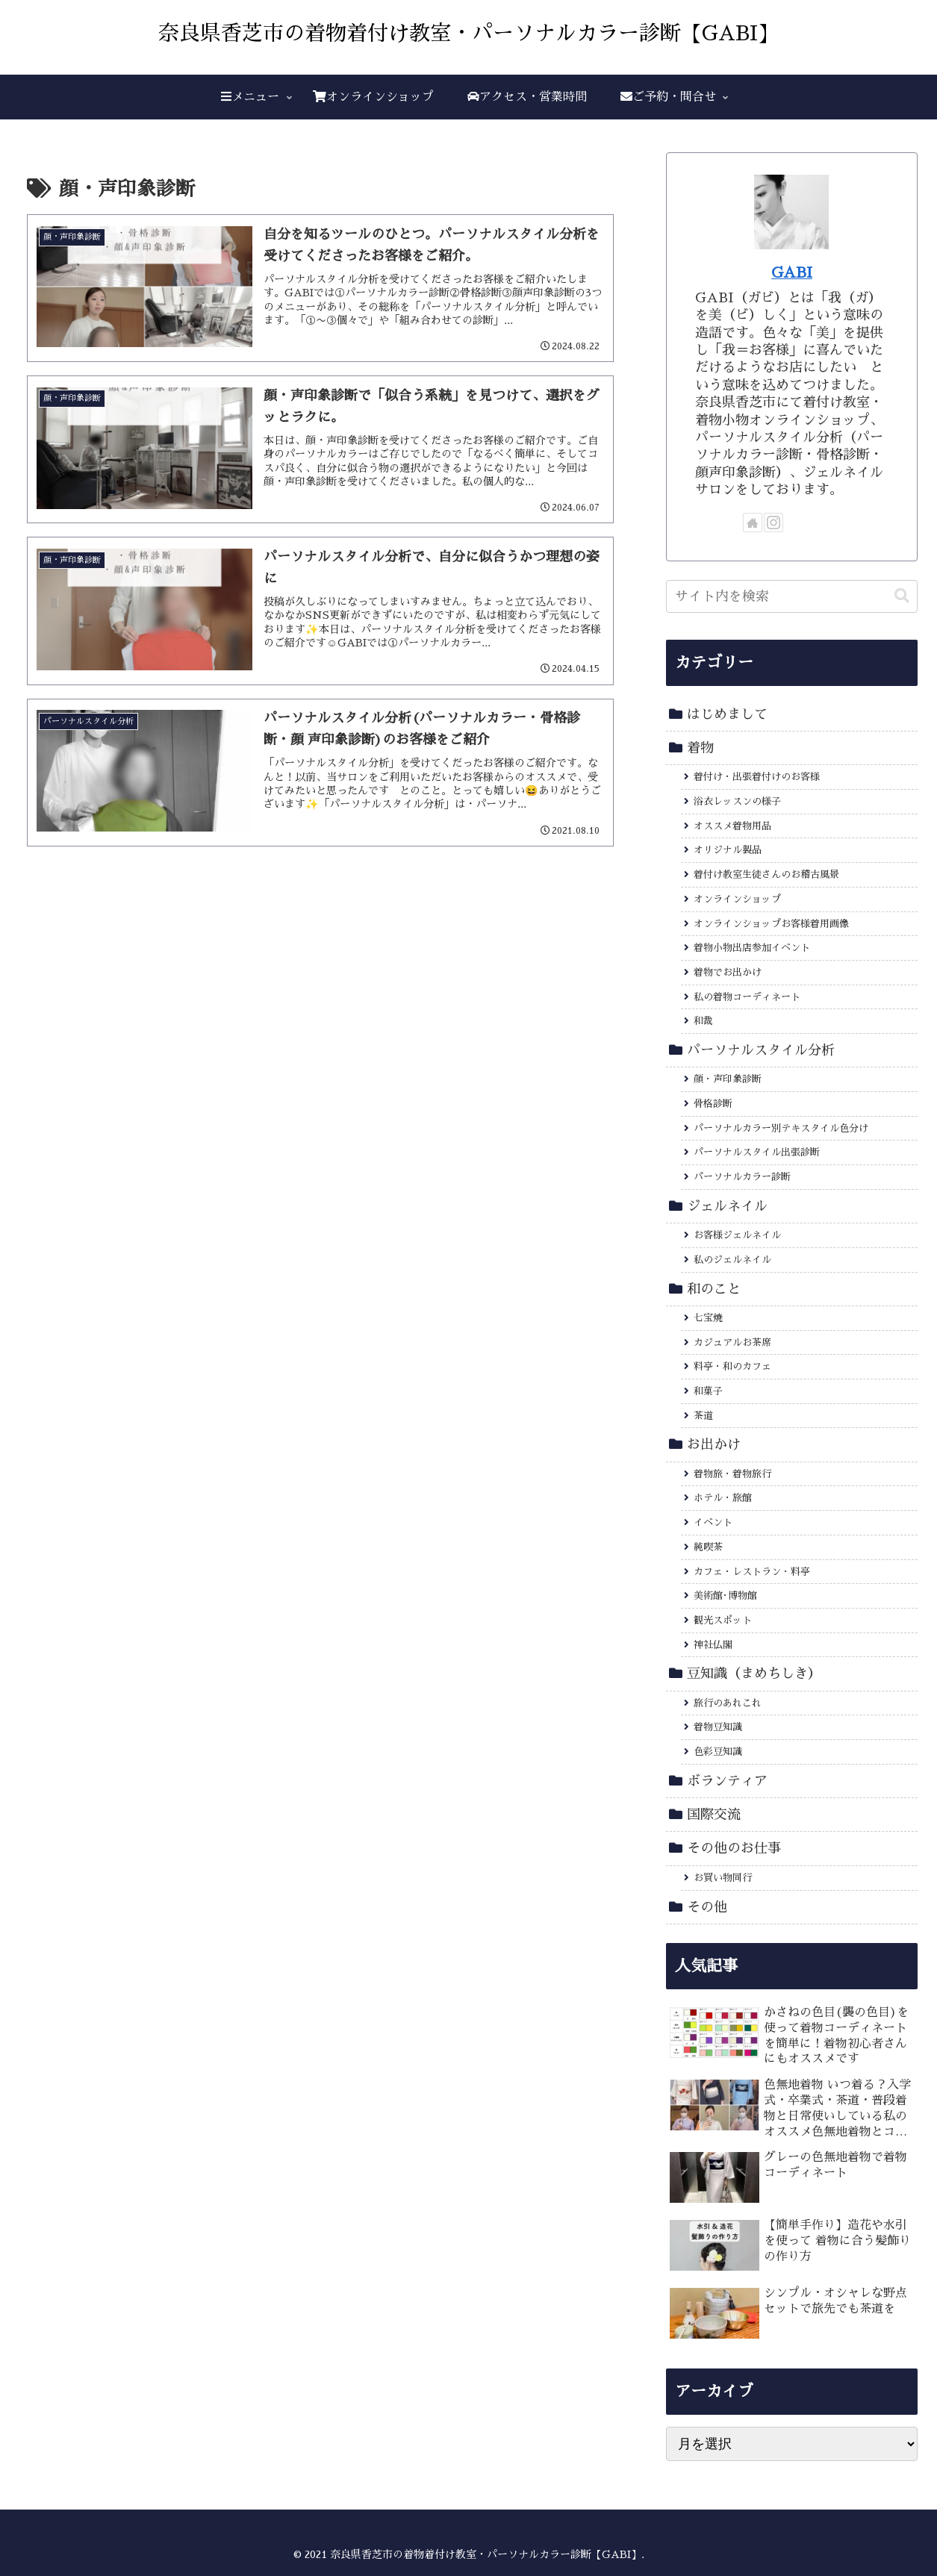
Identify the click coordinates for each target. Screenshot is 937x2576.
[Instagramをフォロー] (773, 522)
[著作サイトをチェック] (752, 522)
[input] (792, 596)
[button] (901, 596)
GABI (791, 272)
